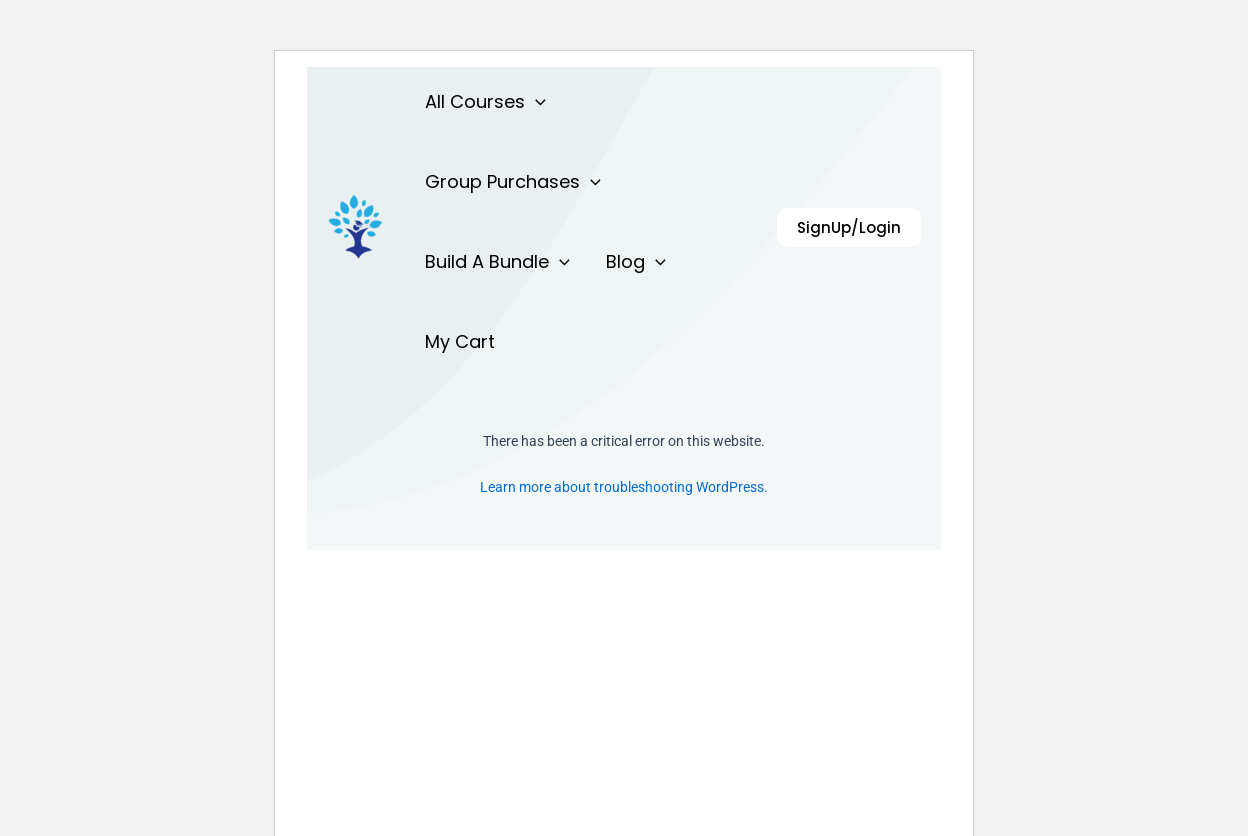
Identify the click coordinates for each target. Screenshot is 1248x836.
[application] (535, 102)
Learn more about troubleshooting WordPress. (624, 487)
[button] (849, 227)
